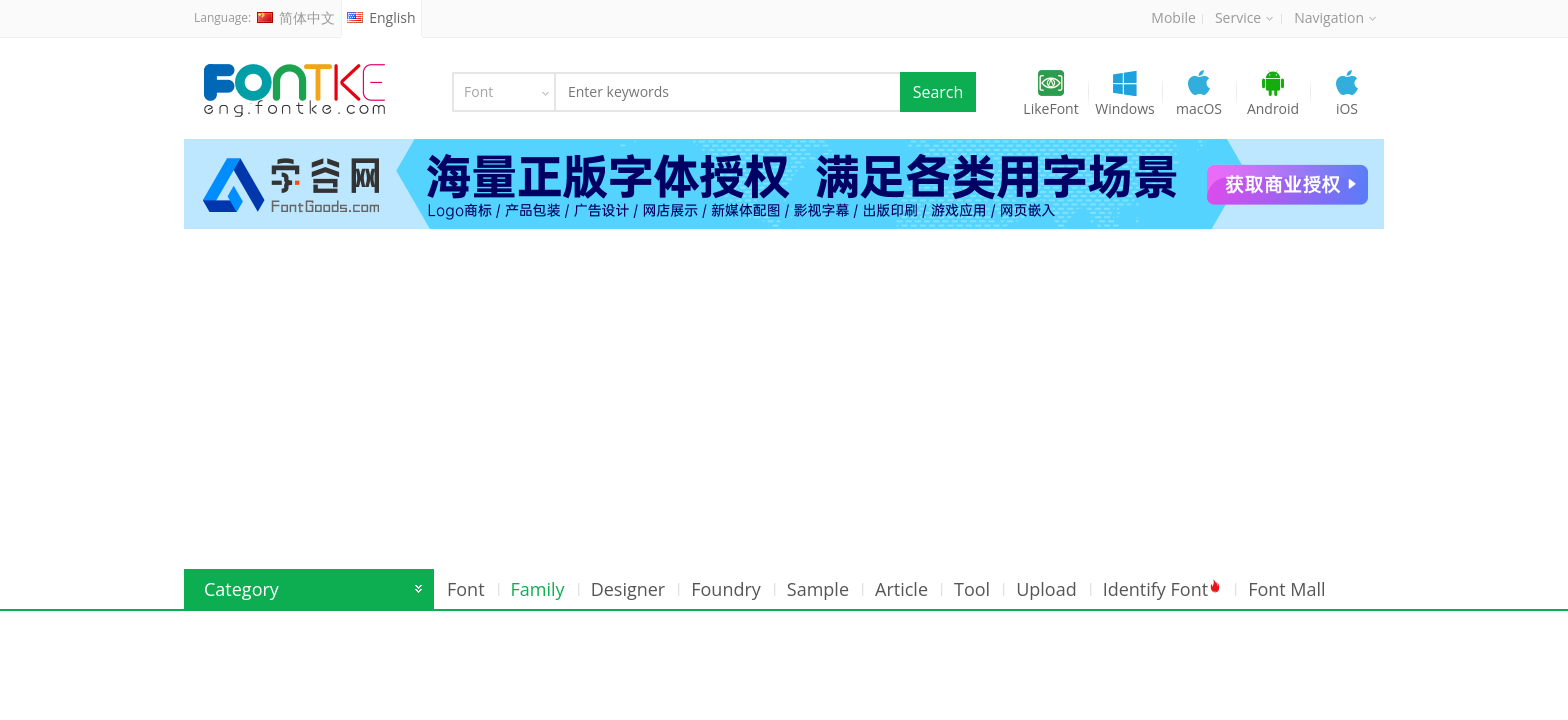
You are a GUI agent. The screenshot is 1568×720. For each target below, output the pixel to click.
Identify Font (1162, 589)
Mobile (1173, 17)
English (381, 17)
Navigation (1335, 17)
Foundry (726, 589)
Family (538, 589)
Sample (818, 589)
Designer (628, 589)
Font (466, 589)
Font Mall (1287, 589)
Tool (972, 589)
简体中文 (296, 17)
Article (901, 589)
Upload (1046, 589)
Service (1244, 17)
